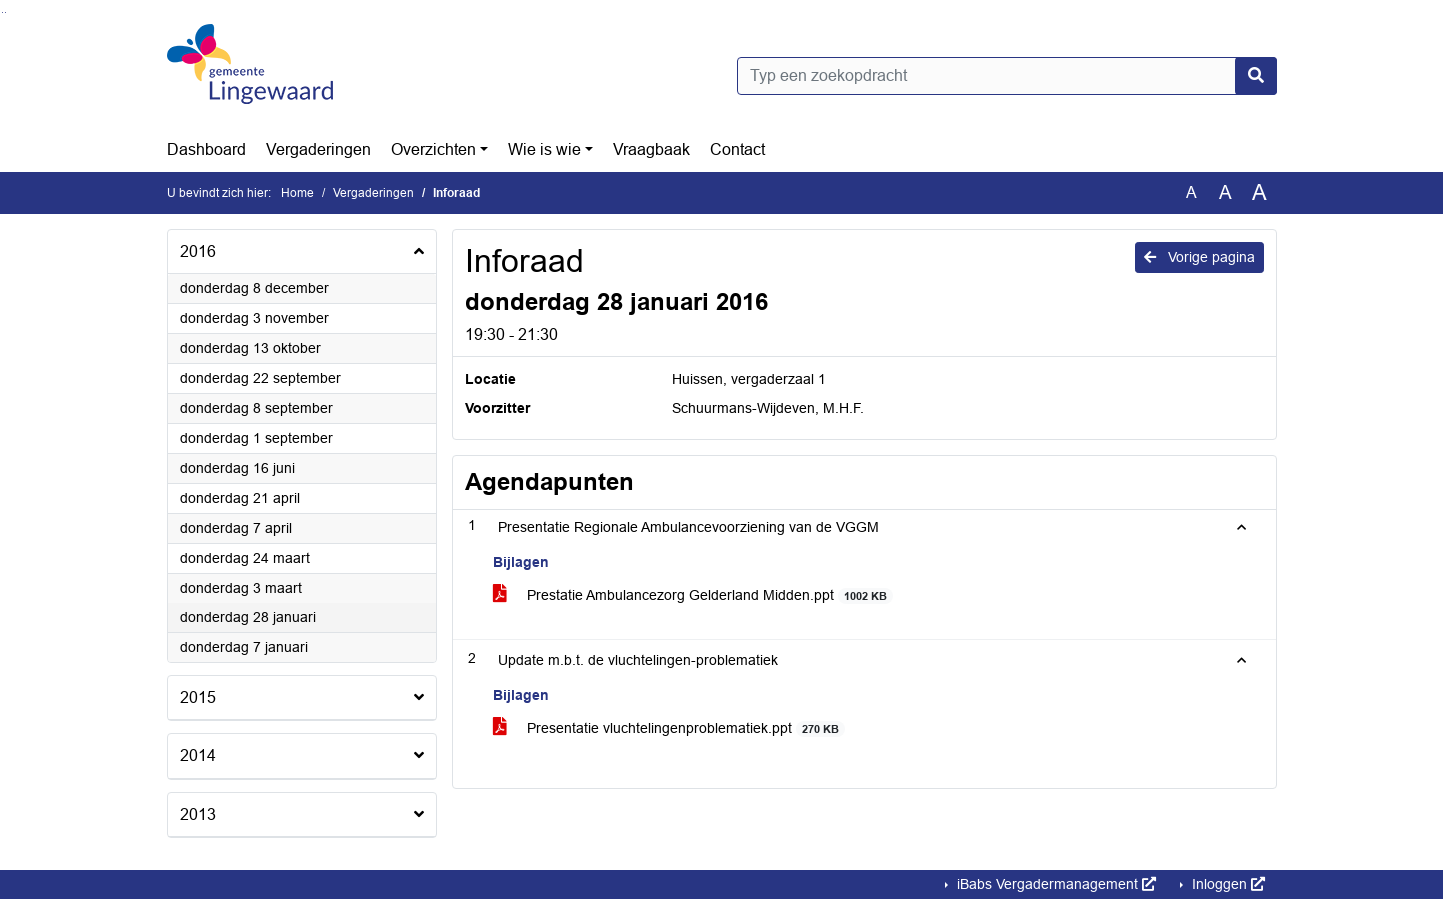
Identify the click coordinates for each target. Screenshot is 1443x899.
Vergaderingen (318, 149)
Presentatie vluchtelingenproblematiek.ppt (669, 728)
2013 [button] (198, 814)
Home (297, 193)
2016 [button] (198, 251)
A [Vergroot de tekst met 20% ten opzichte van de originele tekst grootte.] (1225, 192)
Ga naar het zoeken (2, 12)
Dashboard (206, 149)
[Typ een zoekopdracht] (1007, 76)
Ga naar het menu (5, 12)
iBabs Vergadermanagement (1054, 884)
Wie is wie (544, 149)
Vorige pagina (1199, 257)
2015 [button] (198, 697)
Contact (737, 149)
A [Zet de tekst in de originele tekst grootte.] (1191, 192)
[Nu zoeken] (1256, 76)
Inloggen (1226, 884)
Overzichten (433, 149)
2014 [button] (198, 755)
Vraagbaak (651, 149)
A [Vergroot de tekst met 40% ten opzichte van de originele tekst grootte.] (1259, 193)
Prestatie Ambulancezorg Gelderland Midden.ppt (693, 595)
